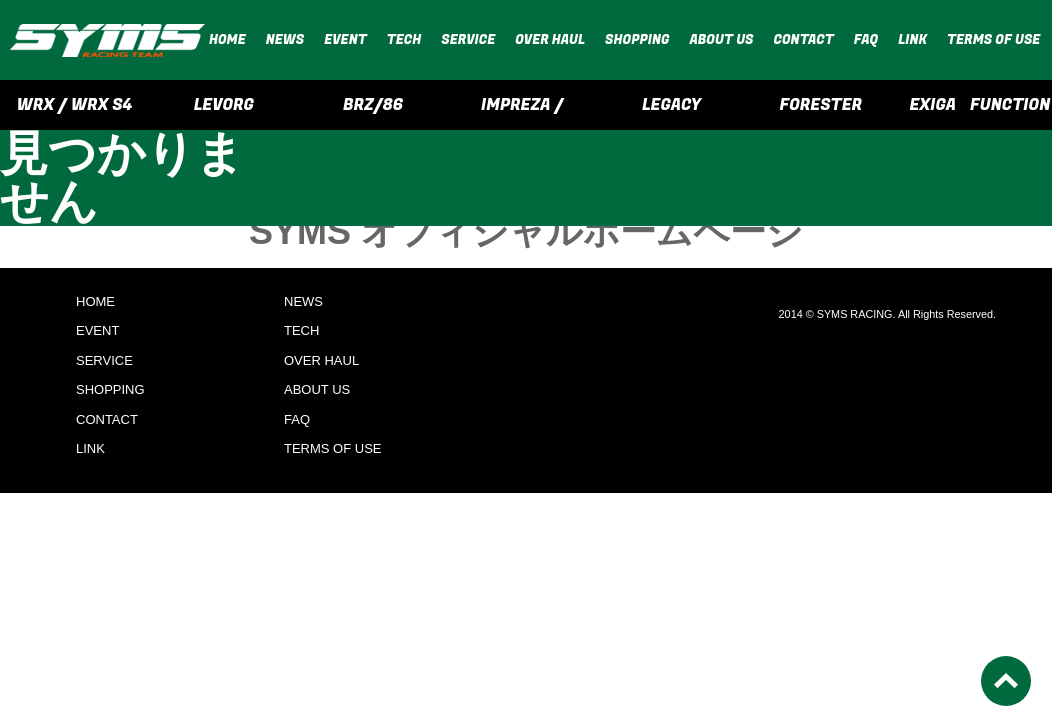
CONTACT (804, 39)
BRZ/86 (373, 105)
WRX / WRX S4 (75, 105)
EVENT (345, 39)
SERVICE (468, 39)
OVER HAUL (550, 39)
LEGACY (671, 105)
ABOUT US (721, 39)
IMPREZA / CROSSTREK (522, 111)
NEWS (285, 39)
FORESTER (821, 105)
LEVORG (224, 105)
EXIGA (932, 105)
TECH (404, 39)
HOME (227, 39)
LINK (912, 39)
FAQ (866, 39)
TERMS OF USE (993, 39)
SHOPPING (637, 39)
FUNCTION (1010, 105)
